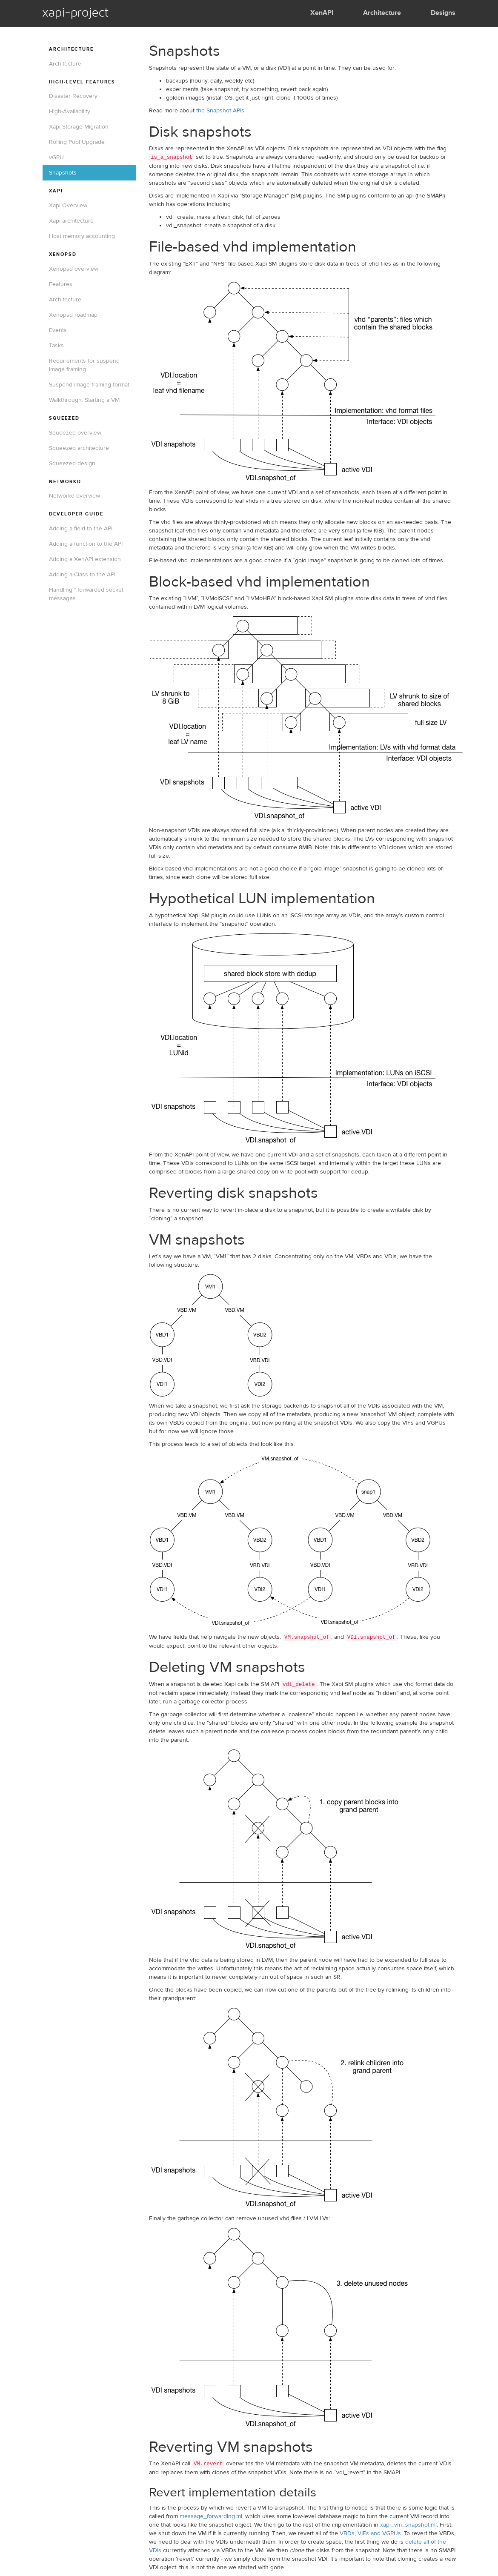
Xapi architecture (71, 221)
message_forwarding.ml (211, 2516)
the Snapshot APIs (220, 110)
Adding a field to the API (80, 528)
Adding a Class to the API (82, 574)
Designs (443, 13)
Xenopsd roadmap (73, 315)
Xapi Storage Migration (79, 127)
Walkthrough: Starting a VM (84, 400)
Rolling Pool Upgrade (77, 142)
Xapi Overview (68, 205)
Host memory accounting (82, 236)
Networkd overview (74, 496)
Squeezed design (72, 463)
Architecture (382, 13)
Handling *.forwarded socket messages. (86, 594)
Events (58, 330)
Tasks (56, 345)
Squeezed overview (75, 433)
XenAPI (321, 13)
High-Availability (69, 111)
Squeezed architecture (79, 448)
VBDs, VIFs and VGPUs (370, 2533)
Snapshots (63, 173)
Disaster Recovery (73, 96)
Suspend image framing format (89, 385)
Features (60, 284)
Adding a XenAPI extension (85, 559)
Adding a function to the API (86, 544)
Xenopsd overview (73, 269)
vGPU (56, 157)
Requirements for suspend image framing (84, 365)
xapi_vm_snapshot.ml (408, 2525)
